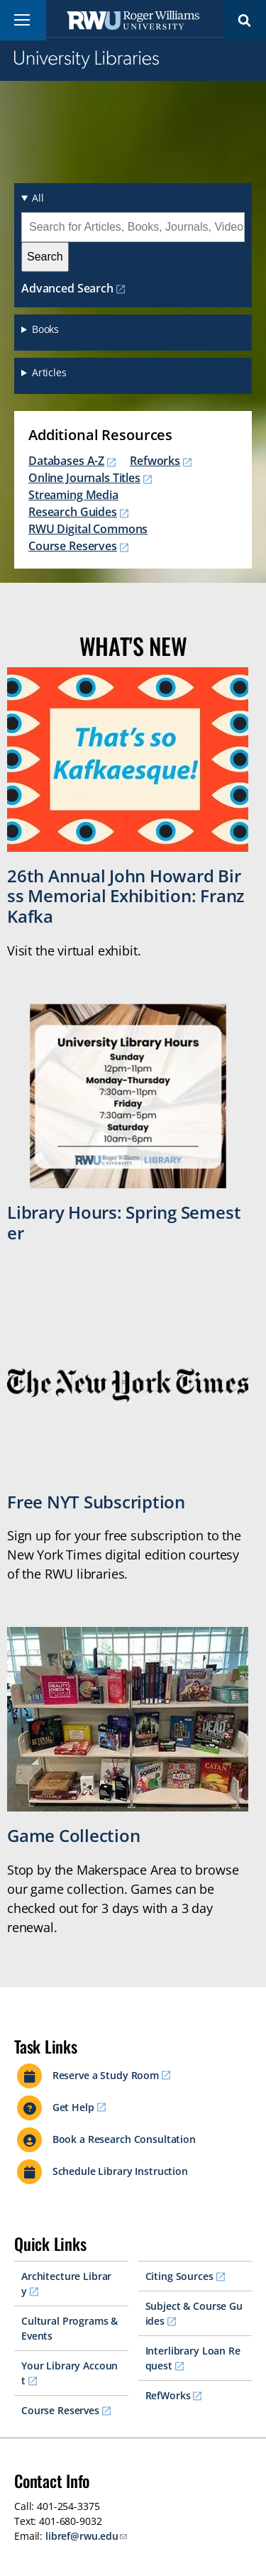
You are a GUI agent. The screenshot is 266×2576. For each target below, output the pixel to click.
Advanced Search (67, 288)
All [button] (38, 197)
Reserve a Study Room (105, 2075)
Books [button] (45, 329)
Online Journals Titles (84, 478)
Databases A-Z (66, 460)
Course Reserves (72, 546)
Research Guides (72, 512)
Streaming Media (73, 495)
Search (244, 20)
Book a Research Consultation (124, 2139)
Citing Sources (179, 2276)
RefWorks (168, 2395)
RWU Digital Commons (88, 529)
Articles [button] (49, 372)
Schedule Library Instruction (120, 2171)
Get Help (73, 2107)
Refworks (155, 460)
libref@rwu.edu (81, 2536)
